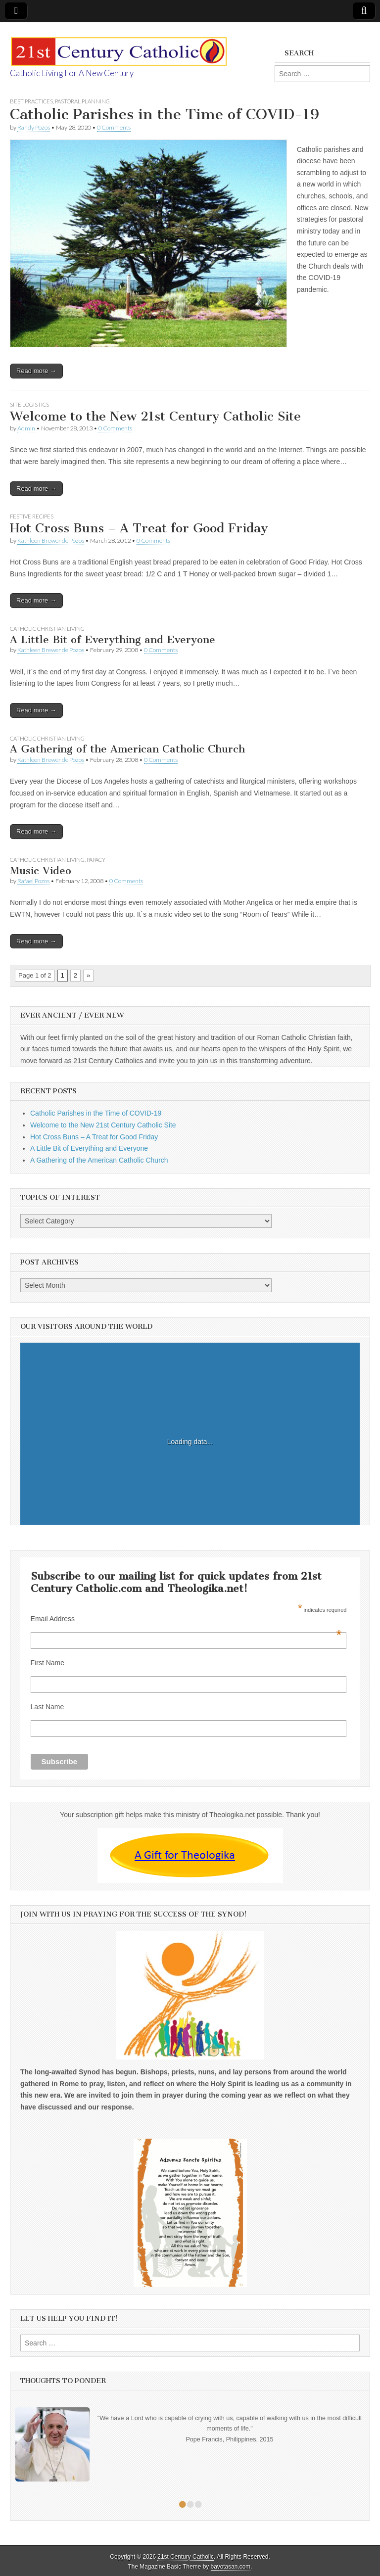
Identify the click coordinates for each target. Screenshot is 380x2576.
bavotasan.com (231, 2566)
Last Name (47, 1707)
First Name (47, 1663)
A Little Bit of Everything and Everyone (112, 639)
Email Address (186, 1619)
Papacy (96, 859)
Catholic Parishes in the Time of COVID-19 (164, 114)
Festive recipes (31, 516)
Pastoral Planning (82, 101)
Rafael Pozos (33, 881)
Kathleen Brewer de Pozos (50, 540)
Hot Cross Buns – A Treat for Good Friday (139, 528)
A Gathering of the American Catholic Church (127, 749)
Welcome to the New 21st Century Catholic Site (155, 416)
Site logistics (29, 404)
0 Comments (114, 127)
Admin (26, 428)
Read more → (36, 371)
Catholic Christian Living (47, 628)
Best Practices (31, 101)
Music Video (40, 870)
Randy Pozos (33, 127)
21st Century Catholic (185, 2556)
